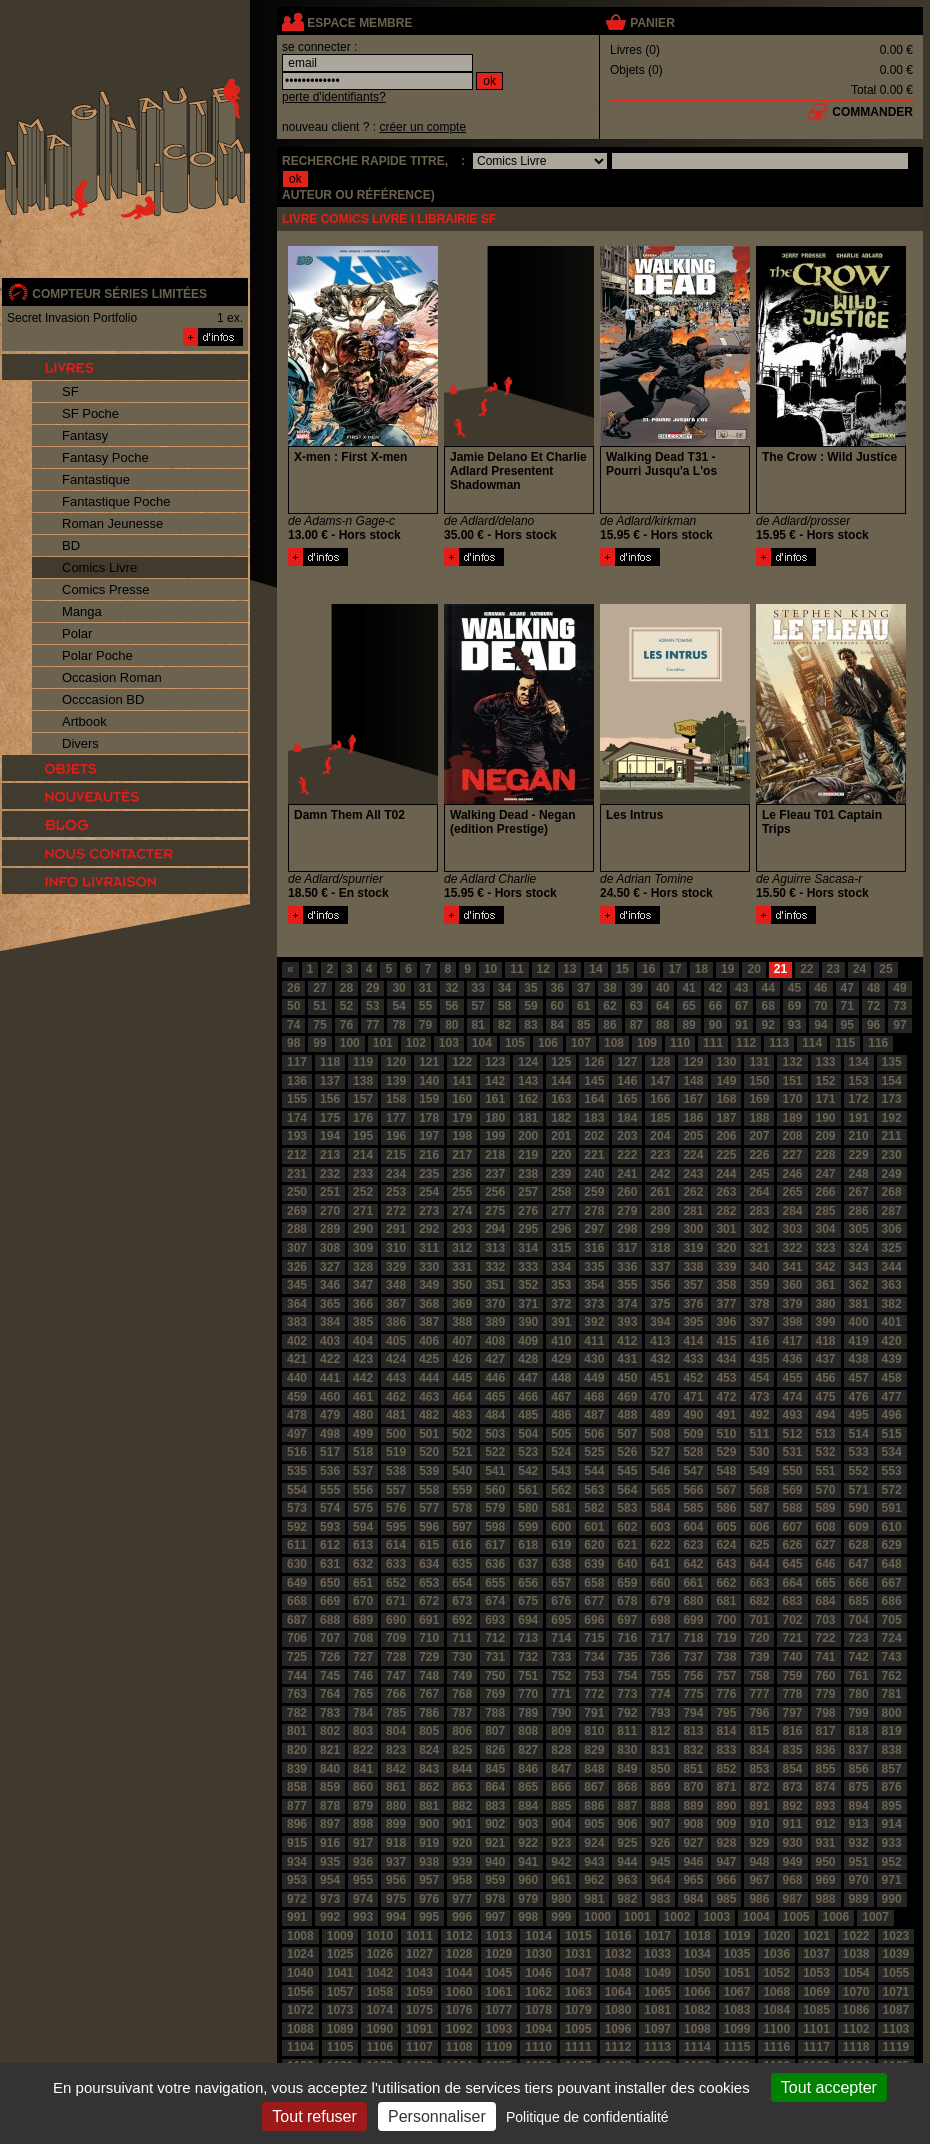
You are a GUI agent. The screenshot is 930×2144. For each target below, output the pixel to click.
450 (627, 1378)
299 (660, 1229)
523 (528, 1452)
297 (594, 1229)
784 (363, 1713)
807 (495, 1731)
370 (495, 1304)
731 (495, 1657)
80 (451, 1025)
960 (528, 1880)
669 (330, 1601)
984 (693, 1899)
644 (759, 1564)
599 (528, 1527)
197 (429, 1136)
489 (660, 1415)
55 (425, 1006)
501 (429, 1434)
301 (726, 1229)
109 (647, 1043)
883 (495, 1806)
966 (726, 1880)
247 (826, 1174)
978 (495, 1899)
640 (627, 1564)
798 (826, 1713)
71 (847, 1006)
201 (561, 1136)
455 (792, 1378)
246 (792, 1174)
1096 (618, 2029)
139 (396, 1081)
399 (826, 1322)
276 (528, 1211)
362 (859, 1285)
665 (826, 1583)
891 (759, 1806)
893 (826, 1806)
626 (792, 1545)
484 (495, 1415)
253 (396, 1192)
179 (462, 1118)
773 (627, 1694)
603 (660, 1527)
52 (346, 1006)
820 (297, 1750)
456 (826, 1378)
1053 (816, 1973)
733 (561, 1657)
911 (792, 1824)
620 (594, 1545)
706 (297, 1638)
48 (873, 988)
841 (363, 1769)
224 (693, 1155)
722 (826, 1638)
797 (792, 1713)
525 (594, 1452)
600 (561, 1527)
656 (528, 1583)
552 (859, 1471)
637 (528, 1564)
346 (330, 1285)
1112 (618, 2047)
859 (330, 1787)
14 (595, 969)
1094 (538, 2029)
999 (561, 1917)
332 (495, 1267)
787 (462, 1713)
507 (627, 1434)
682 (759, 1601)
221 (594, 1155)
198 (462, 1136)
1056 (300, 1992)
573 (297, 1508)
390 (528, 1322)
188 (759, 1118)
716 (627, 1638)
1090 (379, 2029)
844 (462, 1769)
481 (396, 1415)
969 (826, 1880)
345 (297, 1285)
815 (759, 1731)
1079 (578, 2010)
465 (495, 1397)
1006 (836, 1917)
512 (792, 1434)
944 (627, 1862)
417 (792, 1341)
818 (859, 1731)
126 (594, 1062)
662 (726, 1583)
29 (372, 988)
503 (495, 1434)
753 (594, 1676)
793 (660, 1713)
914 (892, 1824)
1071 (896, 1992)
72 (873, 1006)
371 (528, 1304)
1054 (856, 1973)
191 (859, 1118)
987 (792, 1899)
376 (693, 1304)
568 (759, 1490)
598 (495, 1527)
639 (594, 1564)
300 (693, 1229)
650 (330, 1583)
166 (660, 1099)
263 (726, 1192)
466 (528, 1397)
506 (594, 1434)
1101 (816, 2029)
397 (759, 1322)
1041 (340, 1973)
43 (741, 988)
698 (660, 1620)
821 (330, 1750)
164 (594, 1099)
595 (396, 1527)
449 (594, 1378)
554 (297, 1490)
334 (561, 1267)
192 (892, 1118)
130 (726, 1062)
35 (530, 988)
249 (892, 1174)
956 (396, 1880)
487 (594, 1415)
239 (561, 1174)
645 (792, 1564)
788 (495, 1713)
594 (363, 1527)
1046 (538, 1973)
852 (726, 1769)
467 (561, 1397)
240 (594, 1174)
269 (297, 1211)
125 (561, 1062)
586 (726, 1508)
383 (297, 1322)
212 (297, 1155)
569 (792, 1490)
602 (627, 1527)
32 (451, 988)
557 (396, 1490)
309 (363, 1248)
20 (753, 969)
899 (396, 1824)
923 (561, 1843)
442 (363, 1378)
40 (662, 988)
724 (892, 1638)
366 (363, 1304)
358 (726, 1285)
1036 (776, 1954)
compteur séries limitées (119, 294)
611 (297, 1545)
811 (627, 1731)
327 (330, 1267)
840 (330, 1769)
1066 (697, 1992)
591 (892, 1508)
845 (495, 1769)
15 (622, 969)
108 (614, 1043)
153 (859, 1081)
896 (297, 1824)
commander (872, 112)
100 (350, 1043)
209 (826, 1136)
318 (660, 1248)
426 (462, 1359)
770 (528, 1694)
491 (726, 1415)
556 (363, 1490)
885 (561, 1806)
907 (660, 1824)
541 (495, 1471)
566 (693, 1490)
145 (594, 1081)
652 (396, 1583)
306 (892, 1229)
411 (594, 1341)
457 (859, 1378)
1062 (538, 1992)
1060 (459, 1992)
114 (812, 1043)
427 (495, 1359)
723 (859, 1638)
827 (528, 1750)
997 (495, 1917)
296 (561, 1229)
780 (859, 1694)
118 (330, 1062)
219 (528, 1155)
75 (319, 1025)
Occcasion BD (103, 699)
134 (859, 1062)
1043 (419, 1973)
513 (826, 1434)
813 (693, 1731)
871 (726, 1787)
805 (429, 1731)
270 (330, 1211)
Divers (80, 743)
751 (528, 1676)
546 (660, 1471)
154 (892, 1081)
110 (680, 1043)
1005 (796, 1917)
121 (429, 1062)
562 (561, 1490)
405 (396, 1341)
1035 (737, 1954)
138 (363, 1081)
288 (297, 1229)
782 (297, 1713)
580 (528, 1508)
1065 (657, 1992)
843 (429, 1769)
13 (569, 969)
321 (759, 1248)
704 (859, 1620)
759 (792, 1676)
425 (429, 1359)
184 (627, 1118)
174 (297, 1118)
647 (859, 1564)
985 (726, 1899)
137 (330, 1081)
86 (609, 1025)
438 (859, 1359)
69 (794, 1006)
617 (495, 1545)
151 (792, 1081)
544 (594, 1471)
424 (396, 1359)
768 (462, 1694)
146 (627, 1081)
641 (660, 1564)
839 (297, 1769)
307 (297, 1248)
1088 (300, 2029)
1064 (618, 1992)
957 (429, 1880)
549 (759, 1471)
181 (528, 1118)
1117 (816, 2047)
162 (528, 1099)
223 (660, 1155)
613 (363, 1545)
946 (693, 1862)
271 (363, 1211)
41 (688, 988)
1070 (856, 1992)
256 (495, 1192)
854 (792, 1769)
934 (297, 1862)
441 (330, 1378)
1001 (637, 1917)
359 (759, 1285)
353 (561, 1285)
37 (583, 988)
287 (892, 1211)
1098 (697, 2029)
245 (759, 1174)
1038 (856, 1954)
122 (462, 1062)
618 (528, 1545)
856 (859, 1769)
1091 (419, 2029)
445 (462, 1378)
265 (792, 1192)
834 (759, 1750)
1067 (737, 1992)
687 (297, 1620)
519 (396, 1452)
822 (363, 1750)
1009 (340, 1936)
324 (859, 1248)
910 (759, 1824)
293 (462, 1229)
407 (462, 1341)
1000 (597, 1917)
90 (715, 1025)
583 (627, 1508)
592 (297, 1527)
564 (627, 1490)
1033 (657, 1954)
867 (594, 1787)
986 (759, 1899)
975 (396, 1899)
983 (660, 1899)
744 (297, 1676)
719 (726, 1638)
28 (346, 988)
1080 (618, 2010)
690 (396, 1620)
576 (396, 1508)
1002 (677, 1917)
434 (726, 1359)
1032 (618, 1954)
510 (726, 1434)
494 (826, 1415)
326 (297, 1267)
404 (363, 1341)
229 (859, 1155)
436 (792, 1359)
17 (674, 969)
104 (482, 1043)
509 (693, 1434)
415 (726, 1341)
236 (462, 1174)
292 (429, 1229)
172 (859, 1099)
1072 (300, 2010)
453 (726, 1378)
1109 (499, 2047)
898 (363, 1824)
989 (859, 1899)
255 (462, 1192)
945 (660, 1862)
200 (528, 1136)
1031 (578, 1954)
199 (495, 1136)
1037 (816, 1954)
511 (759, 1434)
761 (859, 1676)
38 (609, 988)
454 (759, 1378)
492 (759, 1415)
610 (892, 1527)
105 (515, 1043)
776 (726, 1694)
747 (396, 1676)
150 (759, 1081)
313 (495, 1248)
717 (660, 1638)
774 (660, 1694)
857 (892, 1769)
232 (330, 1174)
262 (693, 1192)
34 (504, 988)
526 (627, 1452)
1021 (816, 1936)
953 (297, 1880)
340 (759, 1267)
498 (330, 1434)
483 (462, 1415)
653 (429, 1583)
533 (859, 1452)
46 (820, 988)
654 (462, 1583)
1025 (340, 1954)
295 (528, 1229)
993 (363, 1917)
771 (561, 1694)
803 (363, 1731)
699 (693, 1620)
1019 (737, 1936)
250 (297, 1192)
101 (383, 1043)
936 (363, 1862)
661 (693, 1583)
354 (594, 1285)
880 (396, 1806)
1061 (499, 1992)
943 (594, 1862)
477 (892, 1397)
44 (767, 988)
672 (429, 1601)
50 (293, 1006)
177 (396, 1118)
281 (693, 1211)
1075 (419, 2010)
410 (561, 1341)
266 (826, 1192)
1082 (697, 2010)
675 (528, 1601)
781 (892, 1694)
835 (792, 1750)
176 (363, 1118)
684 (826, 1601)
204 (660, 1136)
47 (847, 988)
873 (792, 1787)
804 (396, 1731)
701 (759, 1620)
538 (396, 1471)
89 (688, 1025)
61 (583, 1006)
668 (297, 1601)
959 (495, 1880)
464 (462, 1397)
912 (826, 1824)
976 (429, 1899)
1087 (896, 2010)
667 (892, 1583)
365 (330, 1304)
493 (792, 1415)
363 (892, 1285)
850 (660, 1769)
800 (892, 1713)
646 (826, 1564)
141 (462, 1081)
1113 (657, 2047)
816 (792, 1731)
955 (363, 1880)
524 (561, 1452)
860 (363, 1787)
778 (792, 1694)
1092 (459, 2029)
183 (594, 1118)
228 (826, 1155)
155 (297, 1099)
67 (741, 1006)
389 (495, 1322)
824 (429, 1750)
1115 (737, 2047)
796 (759, 1713)
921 (495, 1843)
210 (859, 1136)
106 (548, 1043)
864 (495, 1787)
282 (726, 1211)
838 (892, 1750)
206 (726, 1136)
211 (892, 1136)
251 (330, 1192)
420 (892, 1341)
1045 (499, 1973)
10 (490, 969)
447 (528, 1378)
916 (330, 1843)
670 (363, 1601)
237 (495, 1174)
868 (627, 1787)
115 (845, 1043)
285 (826, 1211)
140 (429, 1081)
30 (398, 988)
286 (859, 1211)
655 (495, 1583)
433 (693, 1359)
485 (528, 1415)
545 (627, 1471)
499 (363, 1434)
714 (561, 1638)
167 (693, 1099)
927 (693, 1843)
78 (398, 1025)
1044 (459, 1973)
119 (363, 1062)
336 (627, 1267)
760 (826, 1676)
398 (792, 1322)
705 (892, 1620)
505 (561, 1434)
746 (363, 1676)
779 (826, 1694)
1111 (578, 2047)
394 (660, 1322)
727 (363, 1657)
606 (759, 1527)
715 (594, 1638)
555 (330, 1490)
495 (859, 1415)
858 (297, 1787)
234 (396, 1174)
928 (726, 1843)
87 (636, 1025)
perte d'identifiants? (334, 97)
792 (627, 1713)
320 (726, 1248)
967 (759, 1880)
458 (892, 1378)
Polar (77, 633)
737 (693, 1657)
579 (495, 1508)
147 (660, 1081)
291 (396, 1229)
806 (462, 1731)
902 (495, 1824)
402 (297, 1341)
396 (726, 1322)
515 (892, 1434)
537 (363, 1471)
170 (792, 1099)
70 (820, 1006)
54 (398, 1006)
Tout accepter (829, 2087)
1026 (379, 1954)
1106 (379, 2047)
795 (726, 1713)
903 (528, 1824)
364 (297, 1304)
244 (726, 1174)
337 (660, 1267)
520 (429, 1452)
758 (759, 1676)
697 (627, 1620)
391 (561, 1322)
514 (859, 1434)
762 (892, 1676)
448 (561, 1378)
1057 (340, 1992)
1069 (816, 1992)
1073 (340, 2010)
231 (297, 1174)
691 (429, 1620)
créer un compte (422, 127)
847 (561, 1769)
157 (363, 1099)
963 (627, 1880)
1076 (459, 2010)
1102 (856, 2029)
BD (71, 545)
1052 (776, 1973)
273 (429, 1211)
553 (892, 1471)
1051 (737, 1973)
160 (462, 1099)
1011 (419, 1936)
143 (528, 1081)
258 (561, 1192)
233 (363, 1174)
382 (892, 1304)
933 (892, 1843)
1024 (300, 1954)
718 (693, 1638)
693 (495, 1620)
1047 (578, 1973)
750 (495, 1676)
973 (330, 1899)
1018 (697, 1936)
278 (594, 1211)
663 (759, 1583)
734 (594, 1657)
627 (826, 1545)
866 (561, 1787)
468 (594, 1397)
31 (425, 988)
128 (660, 1062)
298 (627, 1229)
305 (859, 1229)
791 (594, 1713)
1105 (340, 2047)
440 (297, 1378)
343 (859, 1267)
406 (429, 1341)
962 (594, 1880)
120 (396, 1062)
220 (561, 1155)
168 (726, 1099)
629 (892, 1545)
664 (792, 1583)
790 (561, 1713)
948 (759, 1862)
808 (528, 1731)
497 (297, 1434)
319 (693, 1248)
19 (727, 969)
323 (826, 1248)
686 (892, 1601)
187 (726, 1118)
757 (726, 1676)
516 (297, 1452)
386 (396, 1322)
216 (429, 1155)
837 (859, 1750)
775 (693, 1694)
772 (594, 1694)
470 (660, 1397)
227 (792, 1155)
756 (693, 1676)
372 (561, 1304)
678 (627, 1601)
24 (859, 969)
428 (528, 1359)
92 (767, 1025)
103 (449, 1043)
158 (396, 1099)
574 (330, 1508)
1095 (578, 2029)
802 (330, 1731)
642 (693, 1564)
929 (759, 1843)
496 (892, 1415)
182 (561, 1118)
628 (859, 1545)
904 (561, 1824)
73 (899, 1006)
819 (892, 1731)
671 (396, 1601)
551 (826, 1471)
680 (693, 1601)
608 (826, 1527)
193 (297, 1136)
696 (594, 1620)
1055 (896, 1973)
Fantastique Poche (116, 501)
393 (627, 1322)
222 (627, 1155)
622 (660, 1545)
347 (363, 1285)
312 (462, 1248)
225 (726, 1155)
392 (594, 1322)
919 (429, 1843)
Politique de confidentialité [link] (587, 2117)
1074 (379, 2010)
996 (462, 1917)
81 (478, 1025)
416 (759, 1341)
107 (581, 1043)
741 (826, 1657)
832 (693, 1750)
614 (396, 1545)
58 (504, 1006)
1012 (459, 1936)
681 (726, 1601)
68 (767, 1006)
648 (892, 1564)
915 (297, 1843)
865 (528, 1787)
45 (794, 988)
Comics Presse (105, 589)
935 (330, 1862)
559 (462, 1490)
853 (759, 1769)
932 (859, 1843)
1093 (499, 2029)
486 (561, 1415)
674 (495, 1601)
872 (759, 1787)
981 (594, 1899)
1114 (697, 2047)
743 (892, 1657)
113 (779, 1043)
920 (462, 1843)
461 (363, 1397)
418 (826, 1341)
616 (462, 1545)
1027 (419, 1954)
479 (330, 1415)
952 (892, 1862)
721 (792, 1638)
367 (396, 1304)
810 (594, 1731)
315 (561, 1248)
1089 (340, 2029)
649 (297, 1583)
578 (462, 1508)
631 (330, 1564)
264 (759, 1192)
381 (859, 1304)
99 (319, 1043)
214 (363, 1155)
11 (516, 969)
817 (826, 1731)
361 (826, 1285)
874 (826, 1787)
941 (528, 1862)
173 (892, 1099)
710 (429, 1638)
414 (693, 1341)
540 (462, 1471)
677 (594, 1601)
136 (297, 1081)
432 (660, 1359)
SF (70, 391)
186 (693, 1118)
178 (429, 1118)
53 (372, 1006)
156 (330, 1099)
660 (660, 1583)
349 (429, 1285)
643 (726, 1564)
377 (726, 1304)
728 (396, 1657)
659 (627, 1583)
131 (759, 1062)
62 (609, 1006)
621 (627, 1545)
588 (792, 1508)
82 (504, 1025)
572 (892, 1490)
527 (660, 1452)
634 (429, 1564)
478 (297, 1415)
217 (462, 1155)
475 (826, 1397)
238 (528, 1174)
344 (892, 1267)
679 (660, 1601)
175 (330, 1118)
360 (792, 1285)
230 (892, 1155)
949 (792, 1862)
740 (792, 1657)
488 (627, 1415)
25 (885, 969)
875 (859, 1787)
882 (462, 1806)
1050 (697, 1973)
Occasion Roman (112, 677)
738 (726, 1657)
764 (330, 1694)
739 (759, 1657)
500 (396, 1434)
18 (701, 969)
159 (429, 1099)
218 (495, 1155)
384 (330, 1322)
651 (363, 1583)
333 (528, 1267)
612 (330, 1545)
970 (859, 1880)
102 (416, 1043)
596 (429, 1527)
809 (561, 1731)
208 (792, 1136)
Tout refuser (314, 2116)
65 (688, 1006)
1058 (379, 1992)
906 (627, 1824)
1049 (657, 1973)
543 (561, 1471)
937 (396, 1862)
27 (319, 988)
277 (561, 1211)
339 (726, 1267)
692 (462, 1620)
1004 (756, 1917)
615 (429, 1545)
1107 (419, 2047)
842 (396, 1769)
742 (859, 1657)
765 (363, 1694)
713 (528, 1638)
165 (627, 1099)
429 (561, 1359)
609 (859, 1527)
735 (627, 1657)
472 (726, 1397)
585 (693, 1508)
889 (693, 1806)
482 (429, 1415)
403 (330, 1341)
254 (429, 1192)
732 (528, 1657)
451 (660, 1378)
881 (429, 1806)
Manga (82, 611)
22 (806, 969)
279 (627, 1211)
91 (741, 1025)
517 (330, 1452)
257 (528, 1192)
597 (462, 1527)
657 (561, 1583)
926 (660, 1843)
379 (792, 1304)
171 (826, 1099)
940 (495, 1862)
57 (478, 1006)
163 (561, 1099)
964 (660, 1880)
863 (462, 1787)
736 (660, 1657)
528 (693, 1452)
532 (826, 1452)
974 (363, 1899)
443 (396, 1378)
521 (462, 1452)
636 (495, 1564)
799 (859, 1713)
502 (462, 1434)
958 (462, 1880)
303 (792, 1229)
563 (594, 1490)
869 (660, 1787)
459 (297, 1397)
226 (759, 1155)
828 (561, 1750)
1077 (499, 2010)
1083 (737, 2010)
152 (826, 1081)
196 (396, 1136)
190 (826, 1118)
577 (429, 1508)
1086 (856, 2010)
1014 (538, 1936)
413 (660, 1341)
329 (396, 1267)
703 (826, 1620)
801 (297, 1731)
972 (297, 1899)
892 (792, 1806)
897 (330, 1824)
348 (396, 1285)
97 (899, 1025)
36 (557, 988)
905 (594, 1824)
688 (330, 1620)
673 (462, 1601)
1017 (657, 1936)
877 (297, 1806)
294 (495, 1229)
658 (594, 1583)
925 (627, 1843)
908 (693, 1824)
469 (627, 1397)
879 (363, 1806)
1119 (896, 2047)
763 (297, 1694)
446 (495, 1378)
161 (495, 1099)
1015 (578, 1936)
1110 (538, 2047)
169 (759, 1099)
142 (495, 1081)
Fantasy (85, 435)
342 (826, 1267)
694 (528, 1620)
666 (859, 1583)
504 (528, 1434)
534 (892, 1452)
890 (726, 1806)
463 (429, 1397)
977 (462, 1899)
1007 (875, 1917)
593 (330, 1527)
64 (662, 1006)
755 (660, 1676)
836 (826, 1750)
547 (693, 1471)
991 (297, 1917)
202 (594, 1136)
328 (363, 1267)
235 (429, 1174)
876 (892, 1787)
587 (759, 1508)
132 (792, 1062)
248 (859, 1174)
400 (859, 1322)
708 (363, 1638)
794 (693, 1713)
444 (429, 1378)
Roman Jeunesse (112, 523)
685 (859, 1601)
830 (627, 1750)
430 (594, 1359)
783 (330, 1713)
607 (792, 1527)
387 (429, 1322)
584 (660, 1508)
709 (396, 1638)
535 (297, 1471)
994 (396, 1917)
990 (892, 1899)
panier (652, 23)
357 (693, 1285)
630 (297, 1564)
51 (319, 1006)
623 (693, 1545)
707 (330, 1638)
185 (660, 1118)
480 (363, 1415)
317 (627, 1248)
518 (363, 1452)
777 (759, 1694)
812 (660, 1731)
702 (792, 1620)
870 (693, 1787)
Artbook (84, 721)
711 (462, 1638)
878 (330, 1806)
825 (462, 1750)
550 (792, 1471)
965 (693, 1880)
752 (561, 1676)
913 (859, 1824)
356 (660, 1285)
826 (495, 1750)
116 (878, 1043)
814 (726, 1731)
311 (429, 1248)
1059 (419, 1992)
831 (660, 1750)
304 (826, 1229)
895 (892, 1806)
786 (429, 1713)
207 (759, 1136)
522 (495, 1452)
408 (495, 1341)
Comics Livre (99, 567)
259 (594, 1192)
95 (847, 1025)
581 (561, 1508)
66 (715, 1006)
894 (859, 1806)
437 (826, 1359)
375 (660, 1304)
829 (594, 1750)
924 (594, 1843)
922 (528, 1843)
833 (726, 1750)
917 (363, 1843)
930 (792, 1843)
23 (833, 969)
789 (528, 1713)
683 (792, 1601)
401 (892, 1322)
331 (462, 1267)
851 (693, 1769)
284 (792, 1211)
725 (297, 1657)
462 (396, 1397)
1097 (657, 2029)
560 (495, 1490)
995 (429, 1917)
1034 (697, 1954)
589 (826, 1508)
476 (859, 1397)
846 (528, 1769)
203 (627, 1136)
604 (693, 1527)
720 (759, 1638)
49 (899, 988)
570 (826, 1490)
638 (561, 1564)
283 (759, 1211)
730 (462, 1657)
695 (561, 1620)
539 (429, 1471)
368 (429, 1304)
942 (561, 1862)
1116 (776, 2047)
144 (561, 1081)
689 (363, 1620)
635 (462, 1564)
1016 (618, 1936)
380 (826, 1304)
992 (330, 1917)
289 (330, 1229)
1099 (737, 2029)
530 (759, 1452)
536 (330, 1471)
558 (429, 1490)
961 (561, 1880)
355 (627, 1285)
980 (561, 1899)
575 (363, 1508)
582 (594, 1508)
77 (372, 1025)
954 (330, 1880)
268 (892, 1192)
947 (726, 1862)
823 (396, 1750)
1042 (379, 1973)
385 (363, 1322)
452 (693, 1378)
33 (478, 988)
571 (859, 1490)
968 (792, 1880)
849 (627, 1769)
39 (636, 988)
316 (594, 1248)
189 (792, 1118)
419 (859, 1341)
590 (859, 1508)
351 (495, 1285)
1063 (578, 1992)
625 (759, 1545)
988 (826, 1899)
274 (462, 1211)
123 (495, 1062)
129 (693, 1062)
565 (660, 1490)
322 (792, 1248)
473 (759, 1397)
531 (792, 1452)
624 (726, 1545)
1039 (896, 1954)
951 (859, 1862)
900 (429, 1824)
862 (429, 1787)
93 (794, 1025)
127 (627, 1062)
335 (594, 1267)
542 (528, 1471)
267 (859, 1192)
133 (826, 1062)
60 (557, 1006)
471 (693, 1397)
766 (396, 1694)
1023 (896, 1936)
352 (528, 1285)
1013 (499, 1936)
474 (792, 1397)
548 (726, 1471)
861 (396, 1787)
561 (528, 1490)
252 (363, 1192)
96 (873, 1025)
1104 (300, 2047)
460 (330, 1397)
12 (543, 969)
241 (627, 1174)
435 (759, 1359)
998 (528, 1917)
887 (627, 1806)
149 (726, 1081)
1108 (459, 2047)
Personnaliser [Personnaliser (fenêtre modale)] (437, 2116)
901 (462, 1824)
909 (726, 1824)
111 (713, 1043)
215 (396, 1155)
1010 (379, 1936)
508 (660, 1434)
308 (330, 1248)
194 (330, 1136)
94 (820, 1025)
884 (528, 1806)
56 (451, 1006)
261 (660, 1192)
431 (627, 1359)
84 (557, 1025)
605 (726, 1527)
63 (636, 1006)
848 (594, 1769)
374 (627, 1304)
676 (561, 1601)
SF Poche (90, 413)
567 (726, 1490)
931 (826, 1843)
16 (648, 969)
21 (780, 969)
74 (293, 1025)
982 (627, 1899)
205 (693, 1136)
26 (293, 988)
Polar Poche (97, 655)
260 (627, 1192)
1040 (300, 1973)
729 (429, 1657)
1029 (499, 1954)
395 (693, 1322)
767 (429, 1694)
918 (396, 1843)
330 (429, 1267)
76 (346, 1025)
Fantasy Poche (105, 457)
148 (693, 1081)
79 (425, 1025)
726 (330, 1657)
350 (462, 1285)
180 (495, 1118)
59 (530, 1006)
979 (528, 1899)
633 (396, 1564)
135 (892, 1062)
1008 (300, 1936)
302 (759, 1229)
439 (892, 1359)
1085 (816, 2010)
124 (528, 1062)
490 (693, 1415)
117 (297, 1062)
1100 (776, 2029)
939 (462, 1862)
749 (462, 1676)
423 (363, 1359)
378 (759, 1304)
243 (693, 1174)
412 (627, 1341)
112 (746, 1043)
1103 (896, 2029)
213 (330, 1155)
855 (826, 1769)
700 (726, 1620)
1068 (776, 1992)
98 (293, 1043)
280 (660, 1211)
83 (530, 1025)
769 (495, 1694)
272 (396, 1211)
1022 (856, 1936)
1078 (538, 2010)
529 (726, 1452)
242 (660, 1174)
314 (528, 1248)
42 (715, 988)
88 (662, 1025)
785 (396, 1713)
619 (561, 1545)
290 (363, 1229)
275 (495, 1211)
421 (297, 1359)
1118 (856, 2047)
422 (330, 1359)
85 (583, 1025)
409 (528, 1341)
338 (693, 1267)
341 (792, 1267)
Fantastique (96, 479)
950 (826, 1862)
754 (627, 1676)
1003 (716, 1917)
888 (660, 1806)
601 (594, 1527)
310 (396, 1248)
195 (363, 1136)
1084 (776, 2010)
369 (462, 1304)
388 (462, 1322)
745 (330, 1676)
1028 (459, 1954)
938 (429, 1862)
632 (363, 1564)
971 (892, 1880)
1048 (618, 1973)
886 (594, 1806)
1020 (776, 1936)
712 (495, 1638)
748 (429, 1676)
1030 (538, 1954)
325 (892, 1248)
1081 (657, 2010)
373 (594, 1304)
